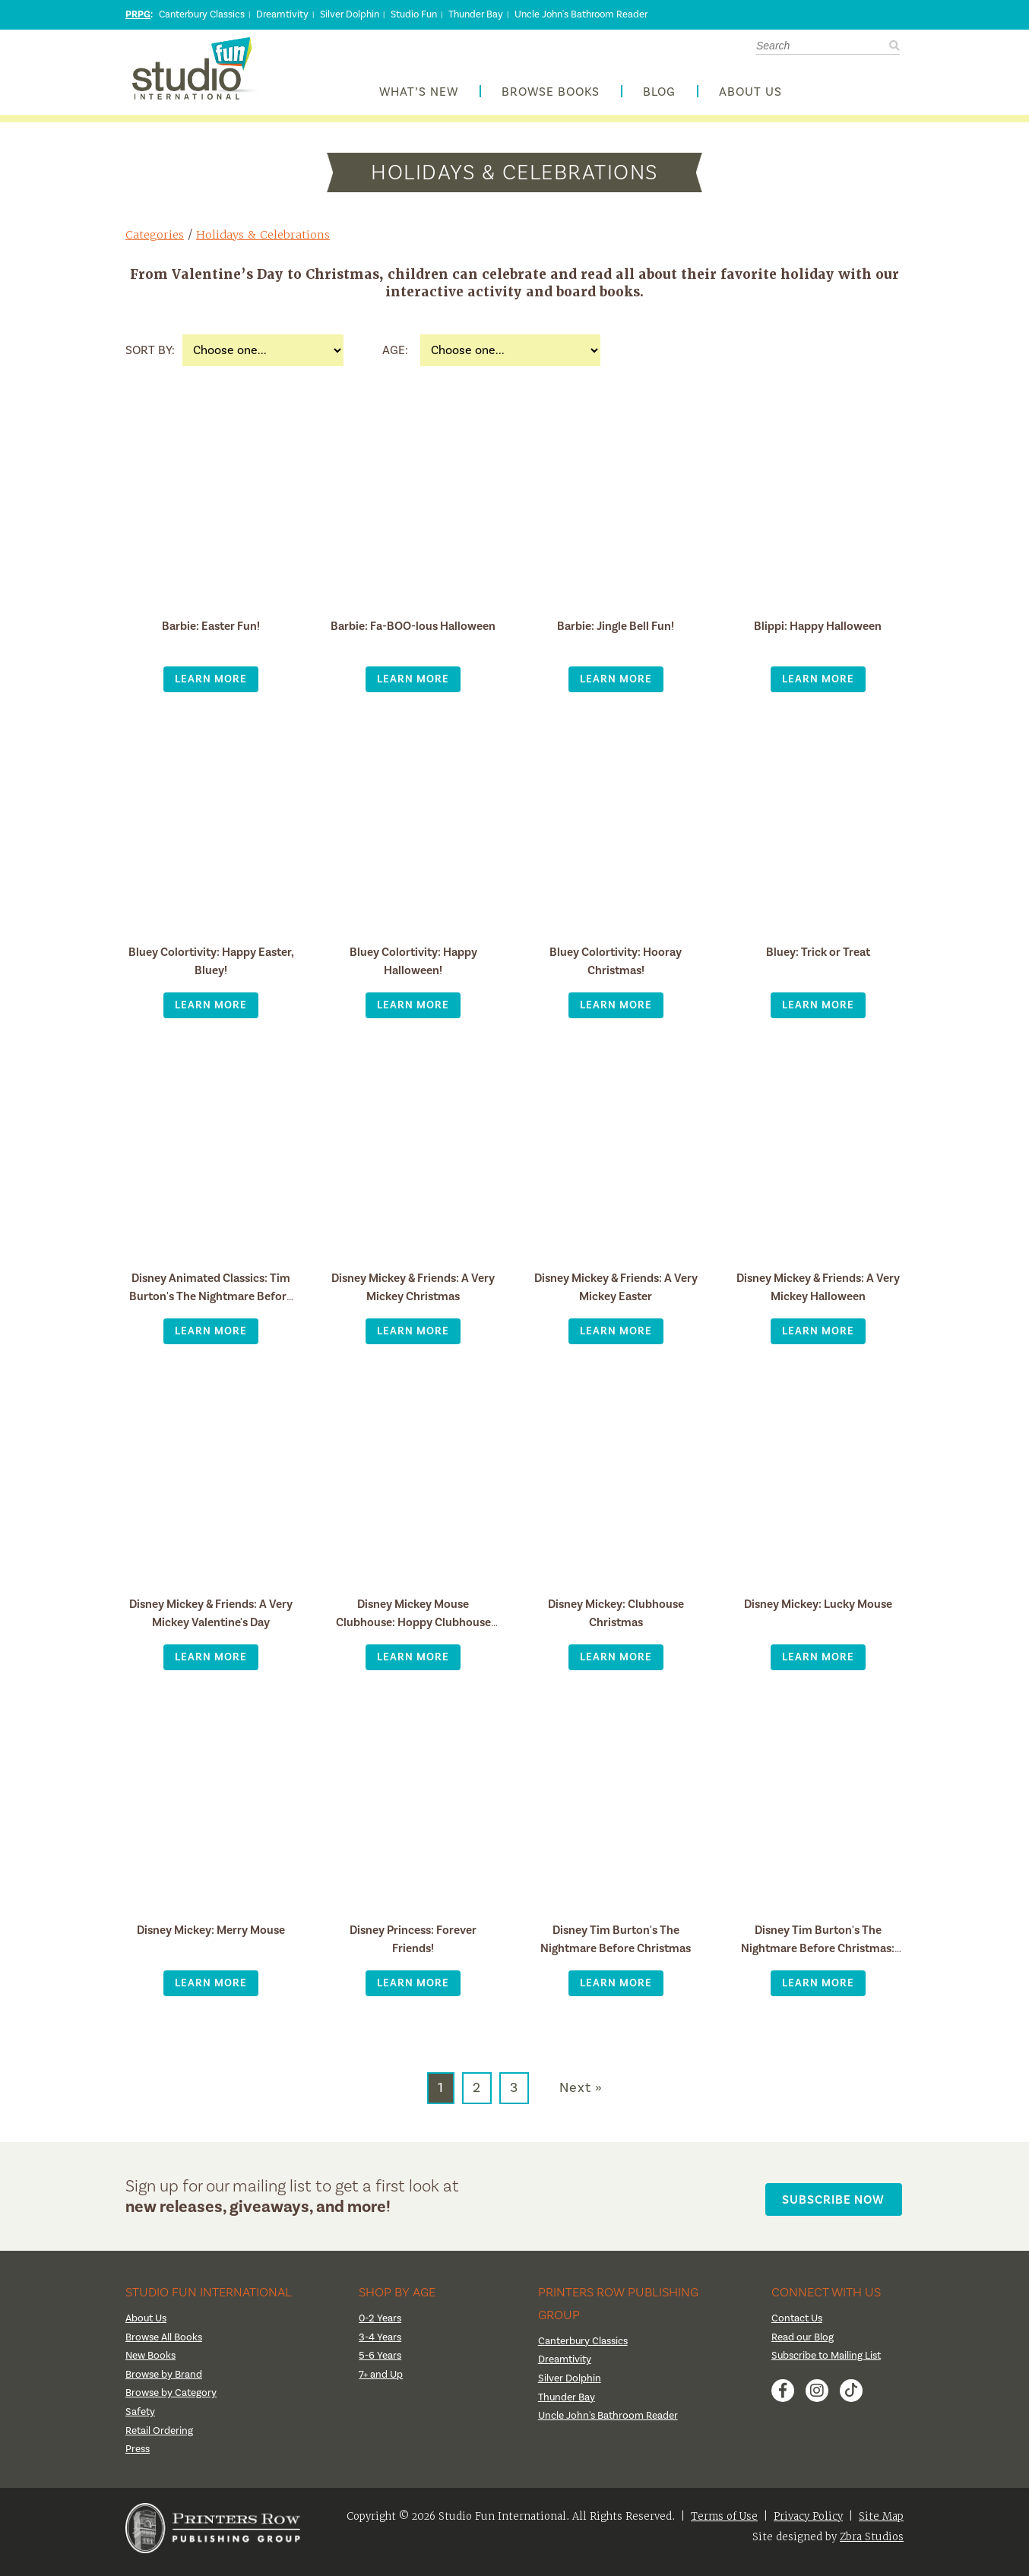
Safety (140, 2419)
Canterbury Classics (202, 14)
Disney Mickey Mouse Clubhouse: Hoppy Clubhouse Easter (413, 1629)
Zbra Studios (872, 2543)
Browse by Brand (165, 2381)
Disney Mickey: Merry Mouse (211, 1937)
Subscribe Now (837, 2203)
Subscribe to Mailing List (828, 2363)
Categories (155, 242)
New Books (152, 2363)
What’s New (418, 96)
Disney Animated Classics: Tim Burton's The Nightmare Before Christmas (211, 1303)
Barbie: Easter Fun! (211, 633)
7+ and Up (381, 2381)
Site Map (881, 2523)
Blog (659, 96)
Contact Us (798, 2326)
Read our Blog (803, 2344)
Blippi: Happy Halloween (818, 633)
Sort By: (150, 358)
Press (138, 2457)
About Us (750, 96)
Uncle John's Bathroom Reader (580, 14)
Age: (395, 358)
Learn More (211, 686)
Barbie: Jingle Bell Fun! (615, 633)
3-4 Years (380, 2344)
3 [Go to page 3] (514, 2095)
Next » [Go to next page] (581, 2096)
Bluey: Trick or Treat (818, 959)
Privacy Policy (808, 2523)
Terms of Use (724, 2523)
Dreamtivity (282, 14)
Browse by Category (172, 2400)
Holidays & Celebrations (266, 242)
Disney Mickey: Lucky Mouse (818, 1611)
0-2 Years (381, 2326)
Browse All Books (166, 2344)
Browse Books (551, 96)
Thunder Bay (475, 14)
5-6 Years (380, 2363)
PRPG (137, 14)
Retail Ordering (159, 2438)
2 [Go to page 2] (477, 2095)
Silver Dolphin (349, 14)
